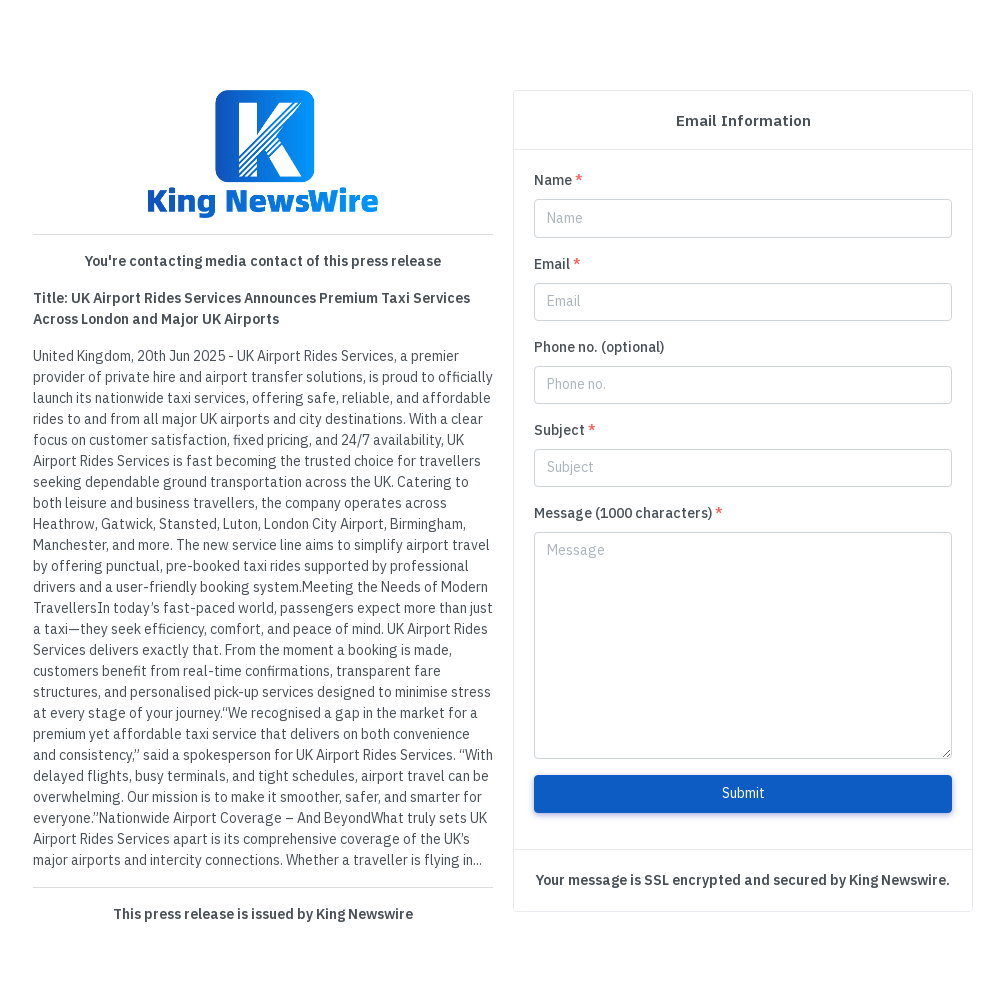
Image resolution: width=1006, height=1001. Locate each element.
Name (558, 180)
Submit (743, 793)
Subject (565, 430)
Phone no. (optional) (599, 347)
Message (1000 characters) (628, 513)
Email (557, 264)
